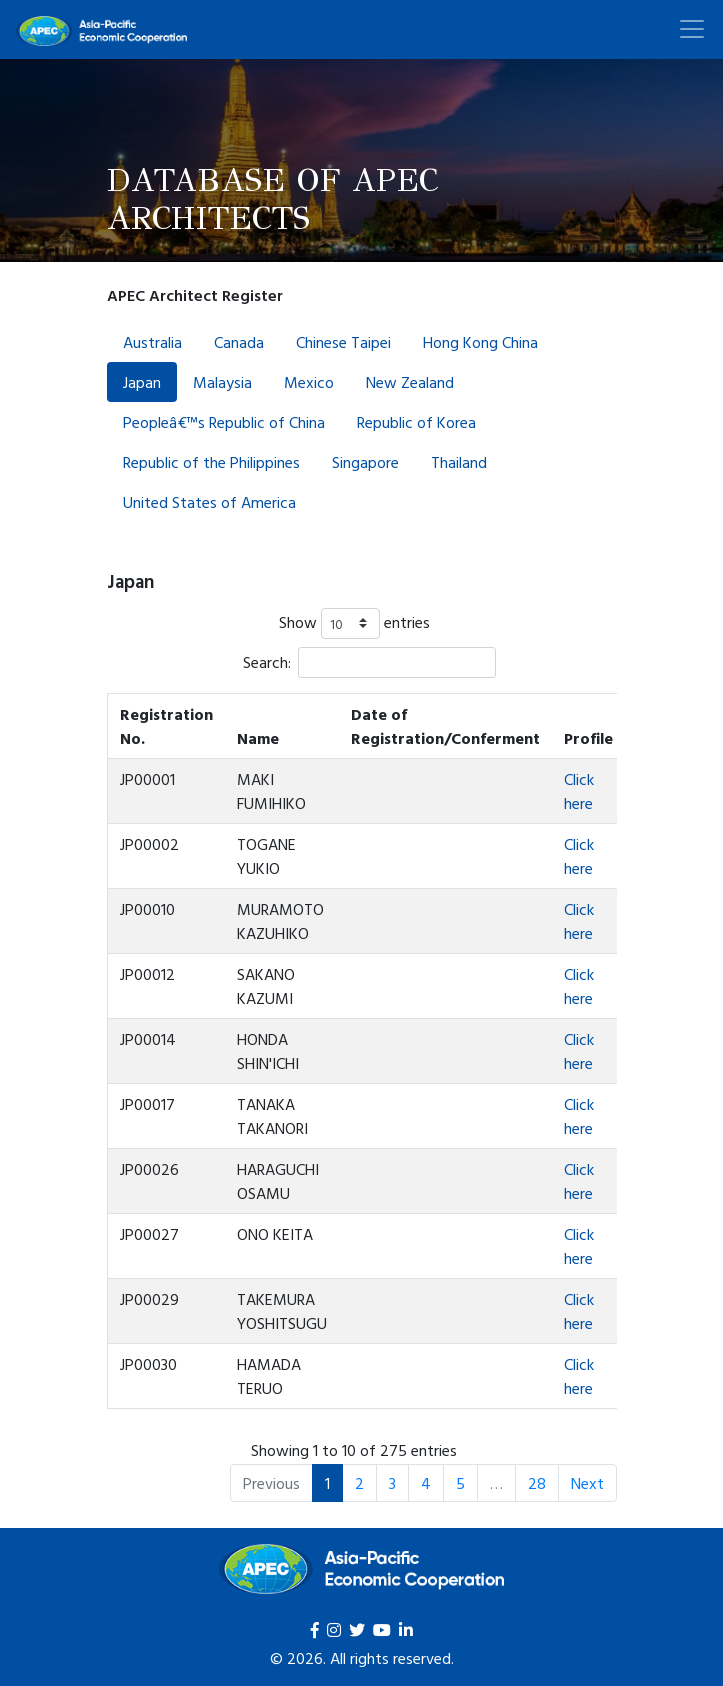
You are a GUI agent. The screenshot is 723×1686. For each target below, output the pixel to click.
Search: (369, 662)
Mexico (309, 382)
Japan (142, 382)
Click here (579, 791)
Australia (152, 342)
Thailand (459, 462)
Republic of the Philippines (211, 462)
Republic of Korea (416, 422)
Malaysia (222, 382)
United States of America (209, 502)
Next (587, 1483)
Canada (239, 342)
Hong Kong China (480, 342)
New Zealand (410, 382)
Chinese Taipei (343, 342)
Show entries (354, 623)
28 (537, 1483)
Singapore (365, 462)
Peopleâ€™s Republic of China (224, 422)
